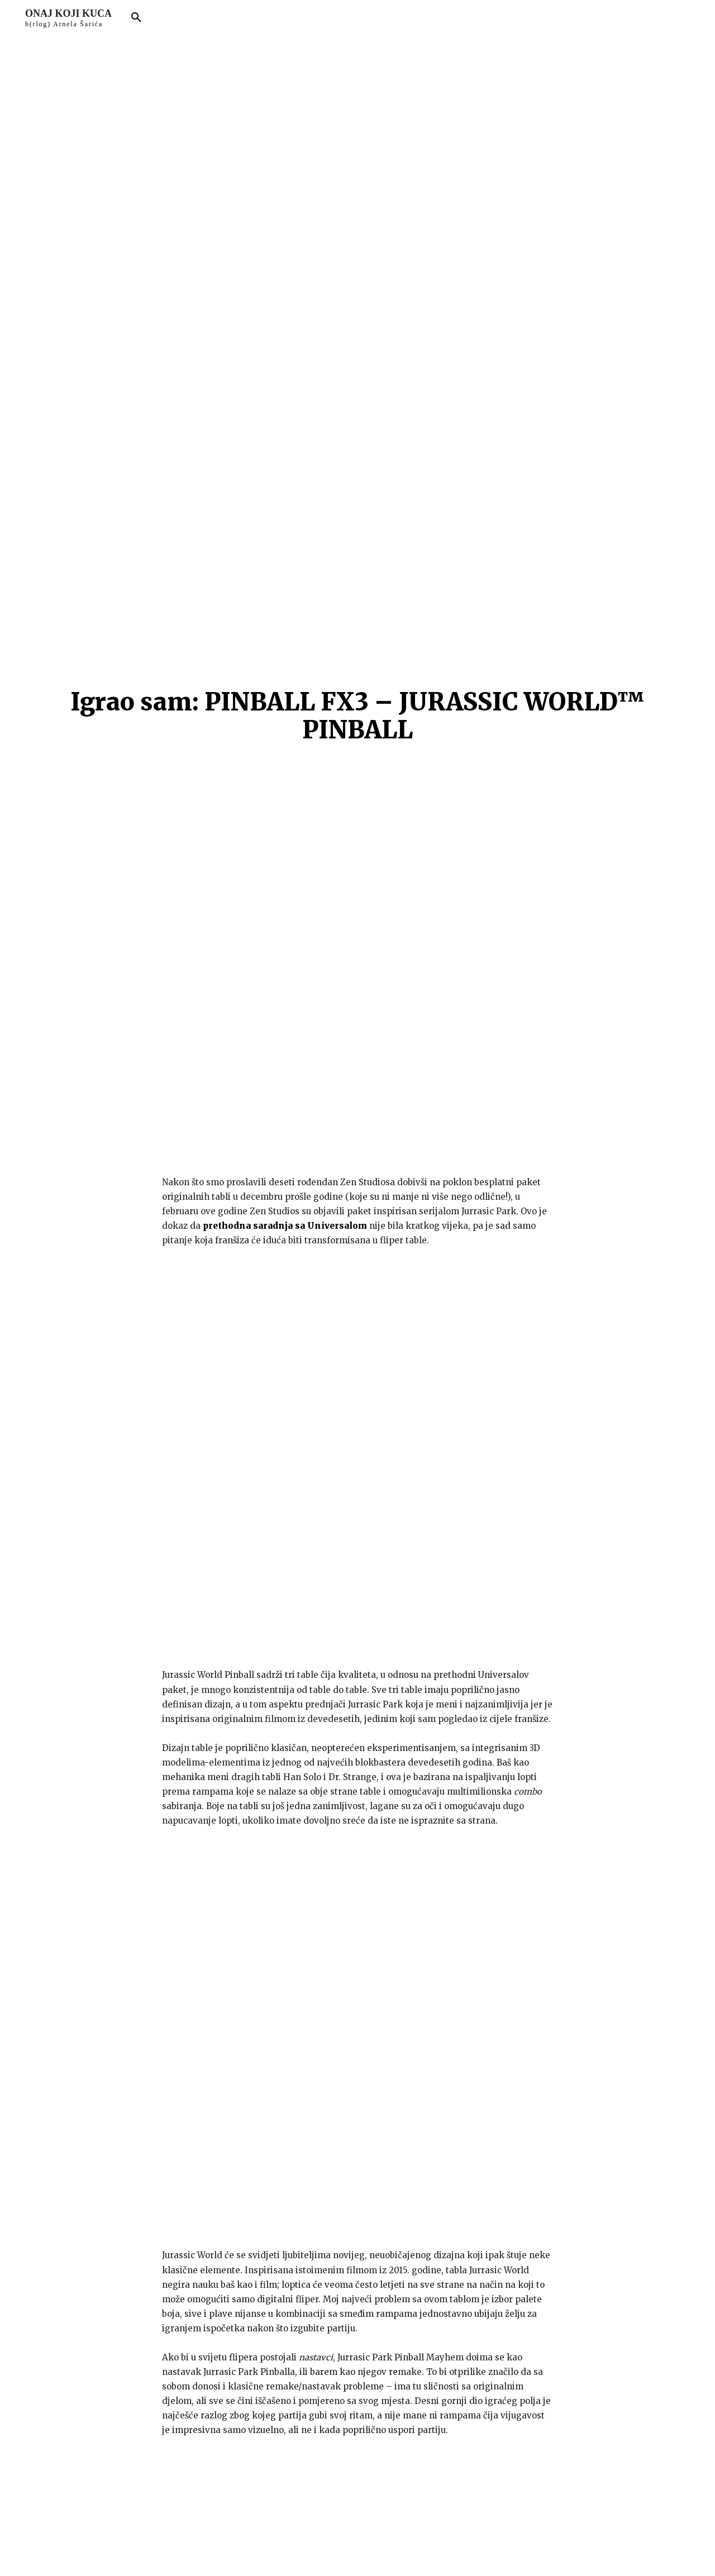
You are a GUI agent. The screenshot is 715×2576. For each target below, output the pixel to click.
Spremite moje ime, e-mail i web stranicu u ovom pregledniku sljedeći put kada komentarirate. (237, 2282)
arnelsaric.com (286, 2550)
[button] (136, 17)
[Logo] (68, 17)
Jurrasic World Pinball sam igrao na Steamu (262, 2068)
